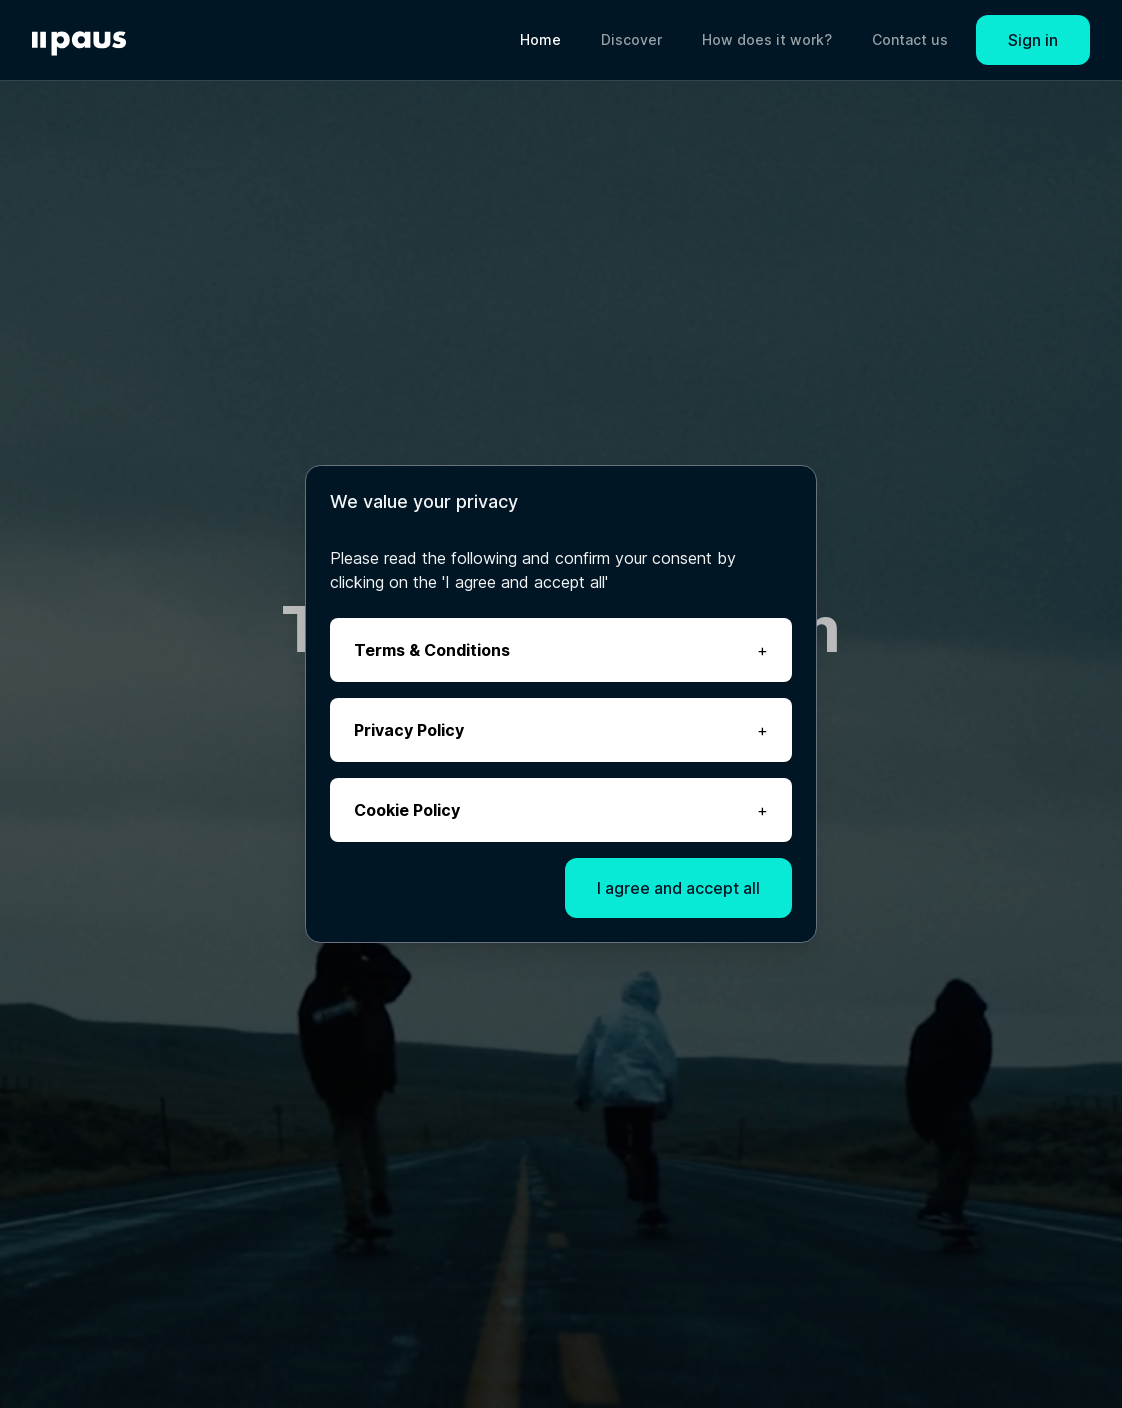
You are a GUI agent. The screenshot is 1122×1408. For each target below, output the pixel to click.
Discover (631, 39)
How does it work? (767, 39)
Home (540, 39)
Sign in (1033, 40)
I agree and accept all (678, 888)
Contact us (910, 39)
